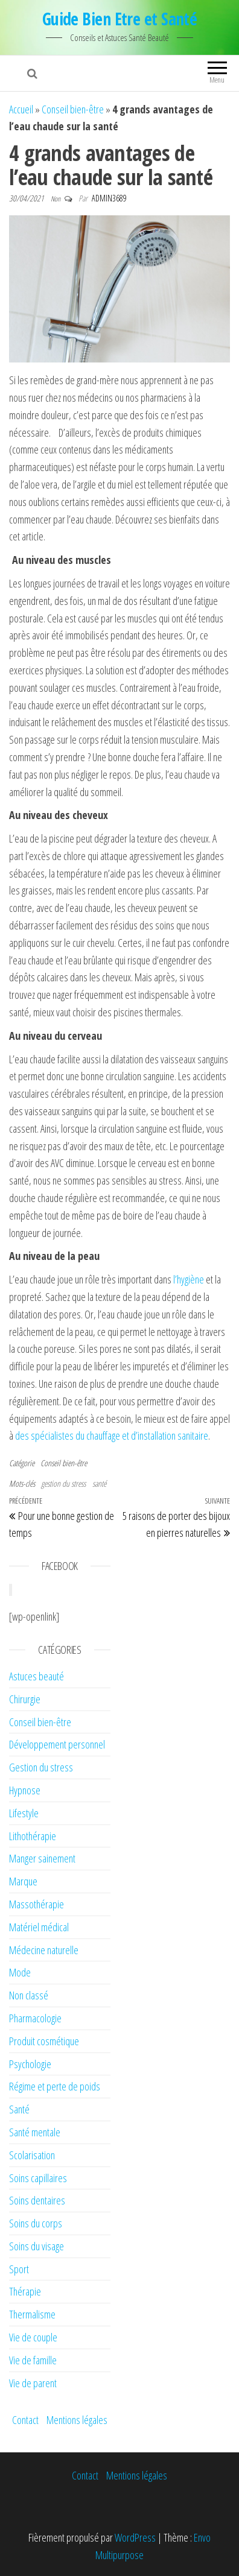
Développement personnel (57, 1744)
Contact (25, 2420)
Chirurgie (24, 1699)
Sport (19, 2269)
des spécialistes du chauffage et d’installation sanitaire (111, 1435)
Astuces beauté (36, 1676)
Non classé (28, 1995)
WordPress (135, 2537)
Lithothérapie (32, 1836)
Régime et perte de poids (54, 2086)
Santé (19, 2109)
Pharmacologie (35, 2018)
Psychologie (30, 2064)
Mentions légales (76, 2420)
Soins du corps (35, 2223)
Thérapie (25, 2291)
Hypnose (24, 1790)
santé (99, 1483)
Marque (23, 1881)
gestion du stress (63, 1483)
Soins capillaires (38, 2178)
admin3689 (109, 198)
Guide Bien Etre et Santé (119, 18)
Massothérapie (36, 1904)
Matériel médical (39, 1927)
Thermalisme (32, 2314)
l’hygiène (188, 1279)
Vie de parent (33, 2383)
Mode (20, 1972)
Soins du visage (36, 2246)
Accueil (21, 109)
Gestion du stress (41, 1767)
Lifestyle (24, 1813)
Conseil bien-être (73, 109)
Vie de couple (33, 2337)
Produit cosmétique (44, 2041)
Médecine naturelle (43, 1950)
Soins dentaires (37, 2200)
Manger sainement (42, 1858)
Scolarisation (32, 2155)
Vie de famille (33, 2360)
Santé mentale (34, 2132)
